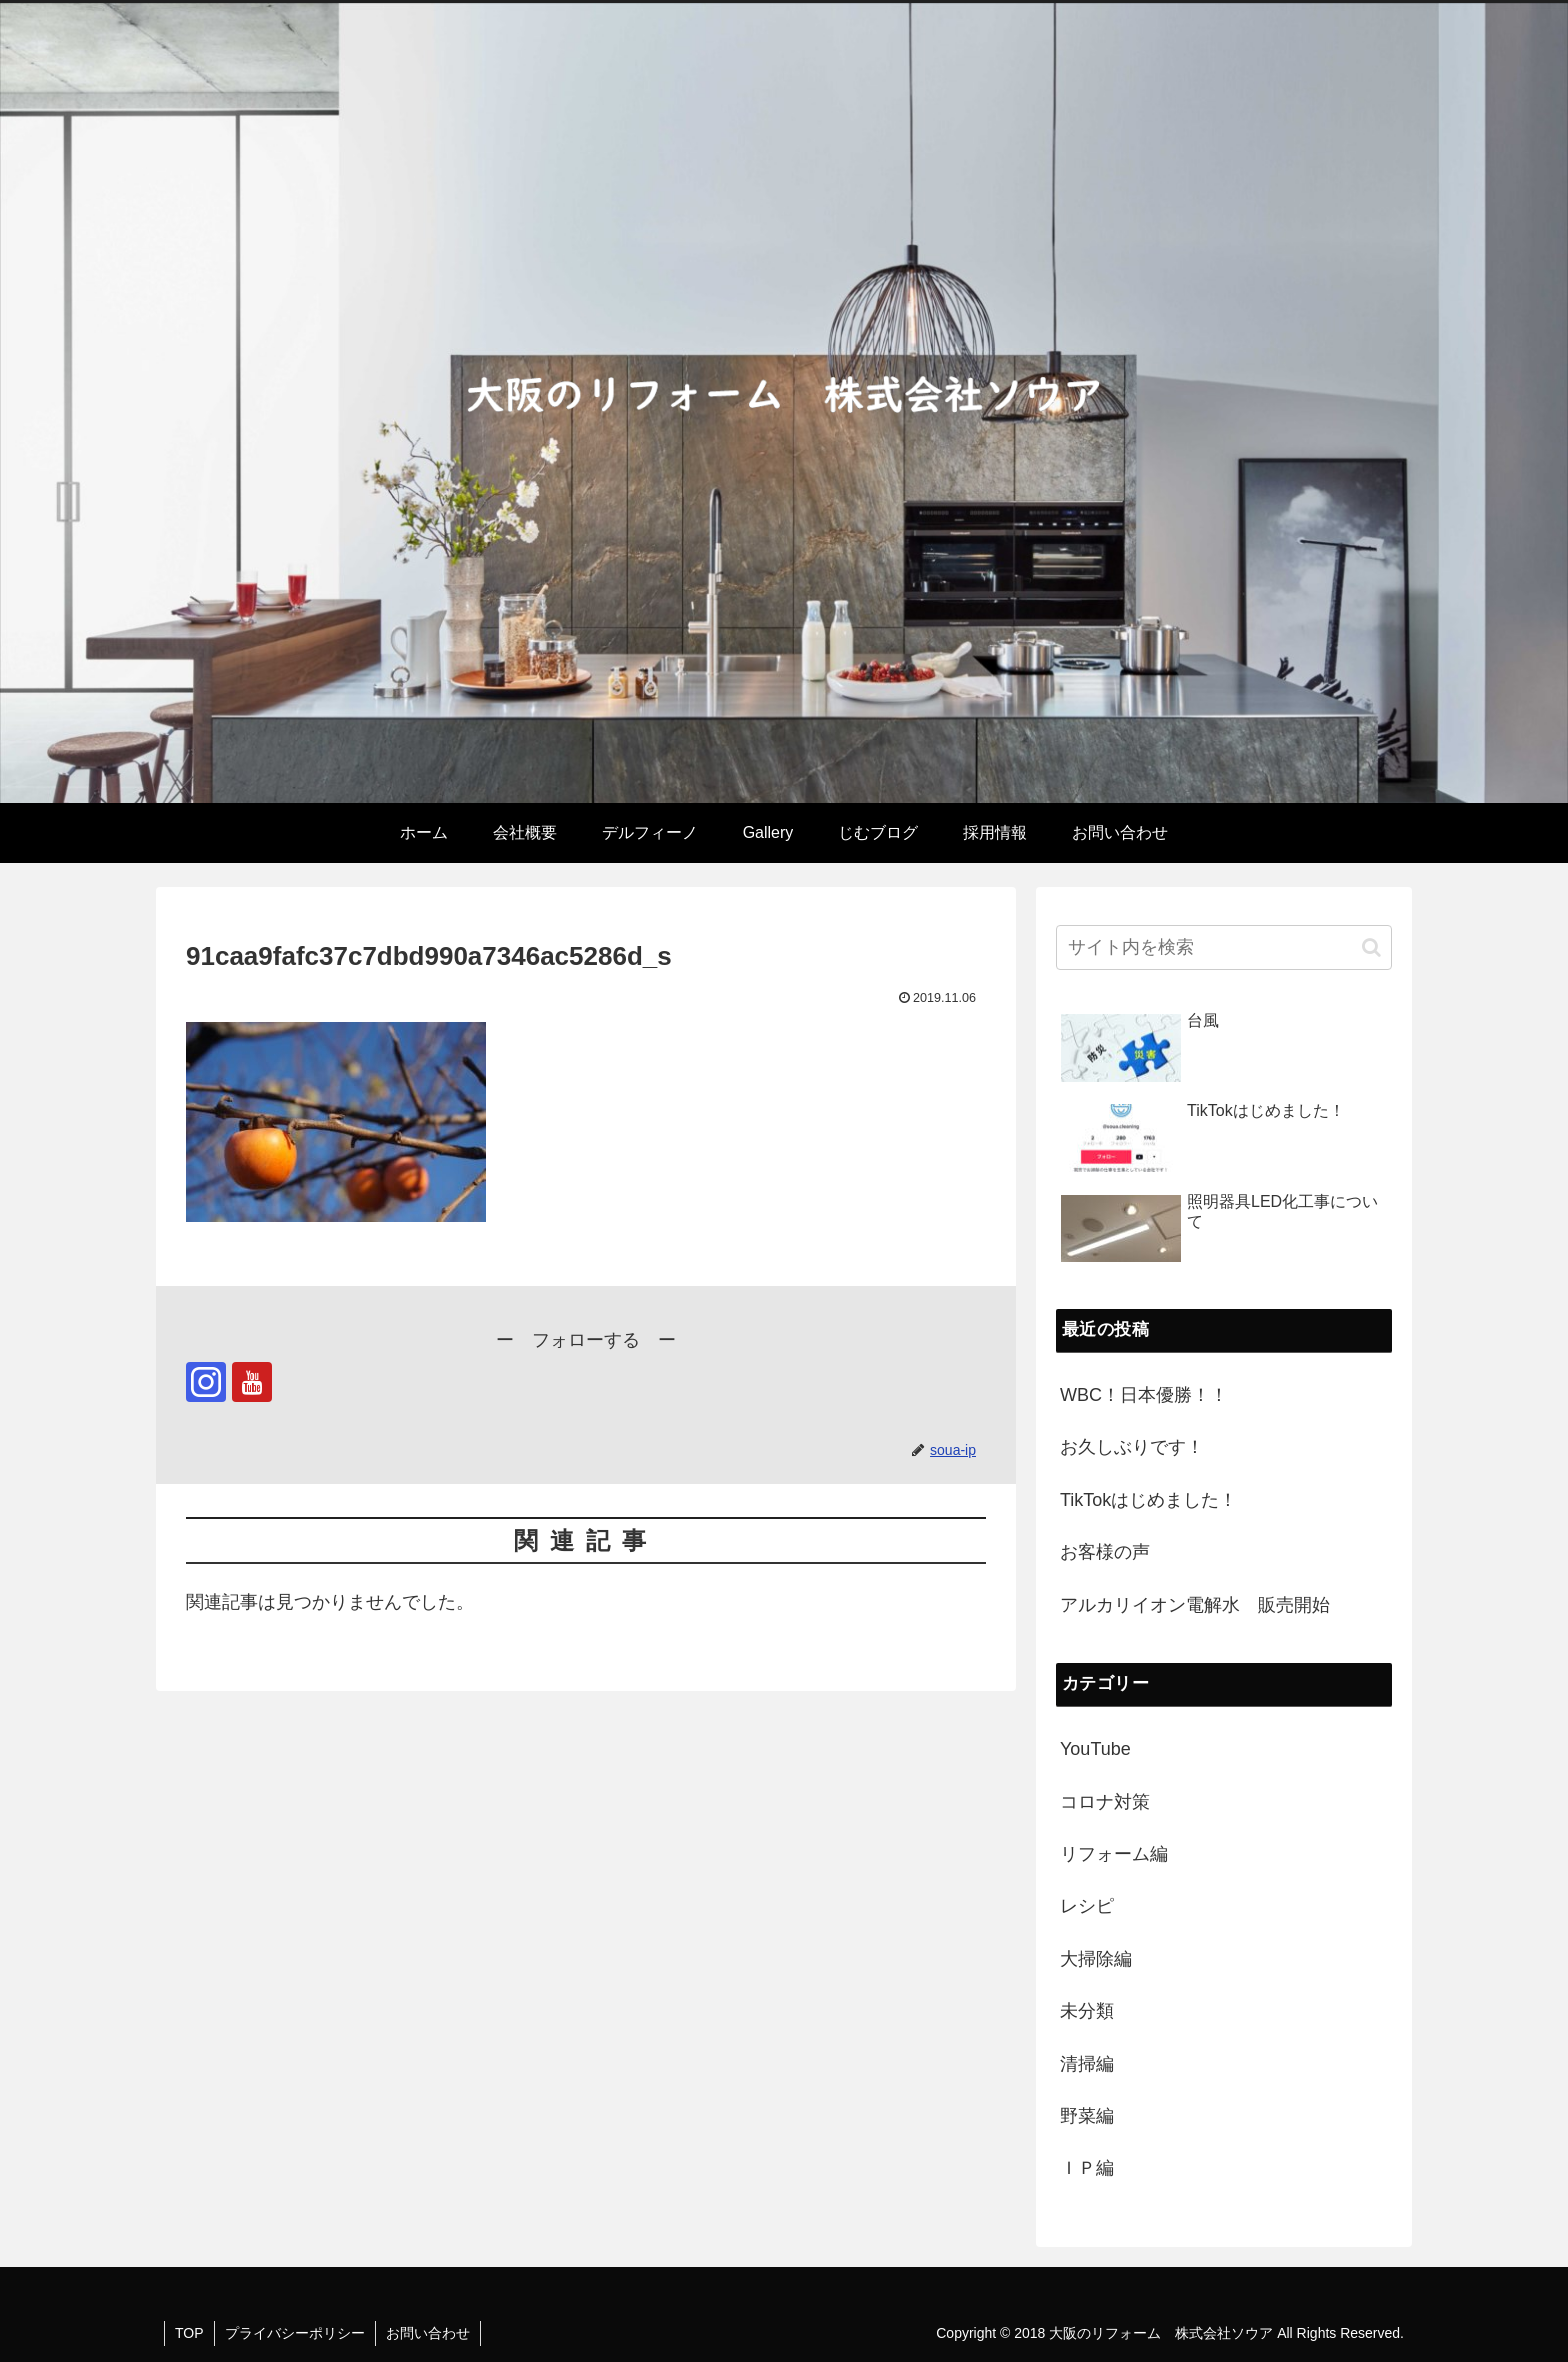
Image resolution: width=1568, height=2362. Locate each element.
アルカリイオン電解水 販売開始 (1195, 1605)
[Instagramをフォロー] (206, 1382)
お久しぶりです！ (1132, 1447)
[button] (1371, 947)
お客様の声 (1105, 1552)
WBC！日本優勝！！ (1144, 1395)
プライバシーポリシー (295, 2333)
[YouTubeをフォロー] (252, 1382)
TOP (189, 2333)
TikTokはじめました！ (1148, 1500)
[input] (1224, 947)
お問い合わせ (428, 2333)
